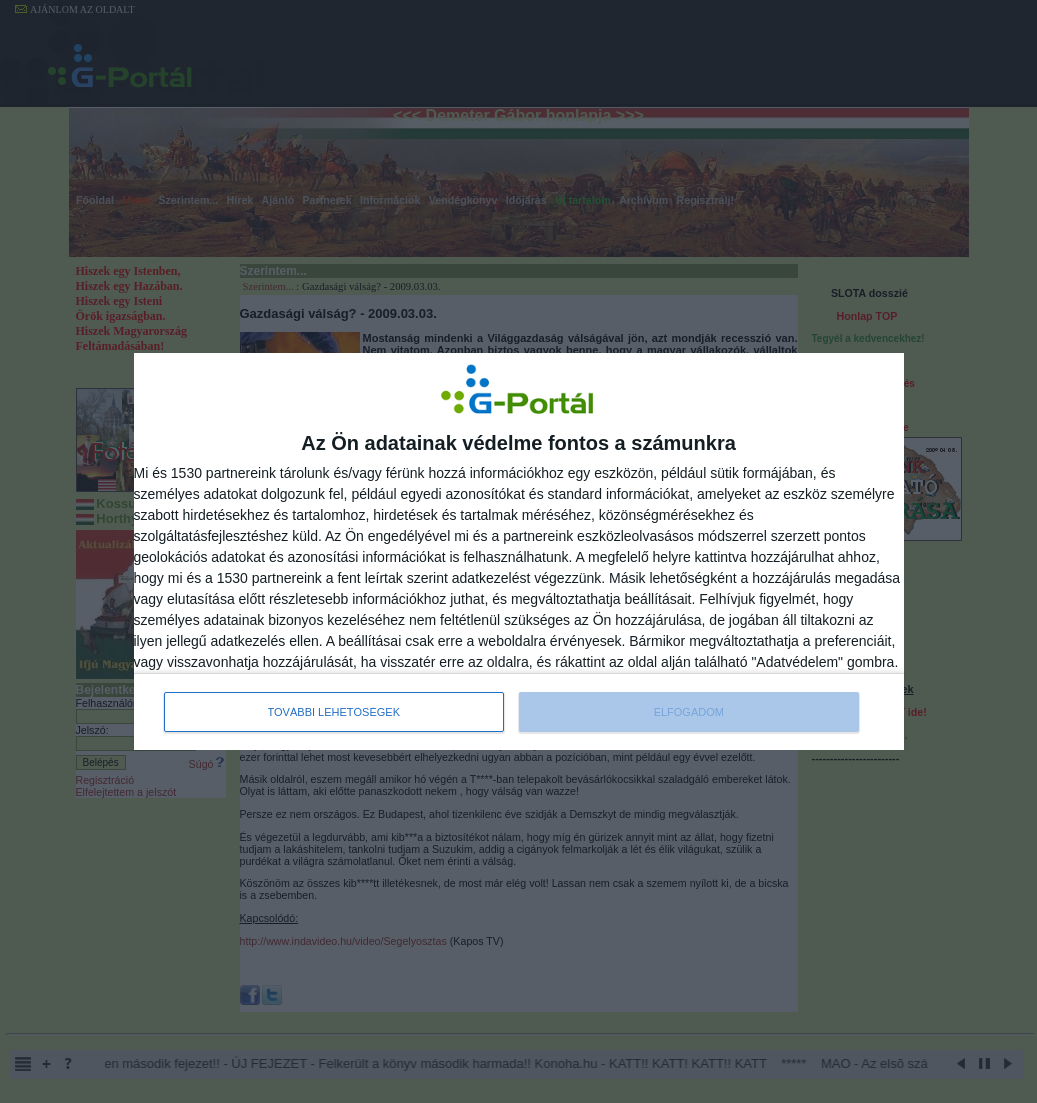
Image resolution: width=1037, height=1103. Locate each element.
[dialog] (519, 552)
